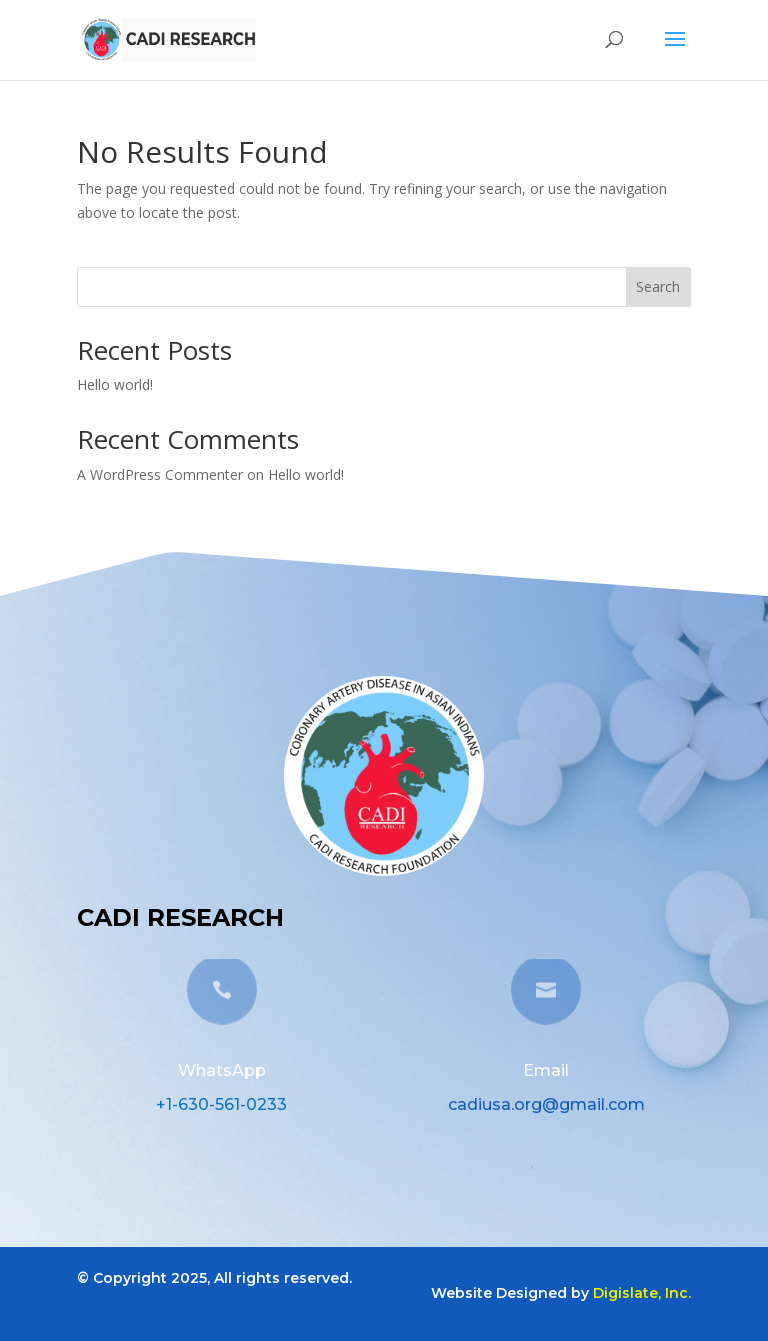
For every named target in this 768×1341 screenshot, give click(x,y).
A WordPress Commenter (160, 474)
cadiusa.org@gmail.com (546, 1104)
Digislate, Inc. (642, 1293)
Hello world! (115, 384)
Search (658, 286)
